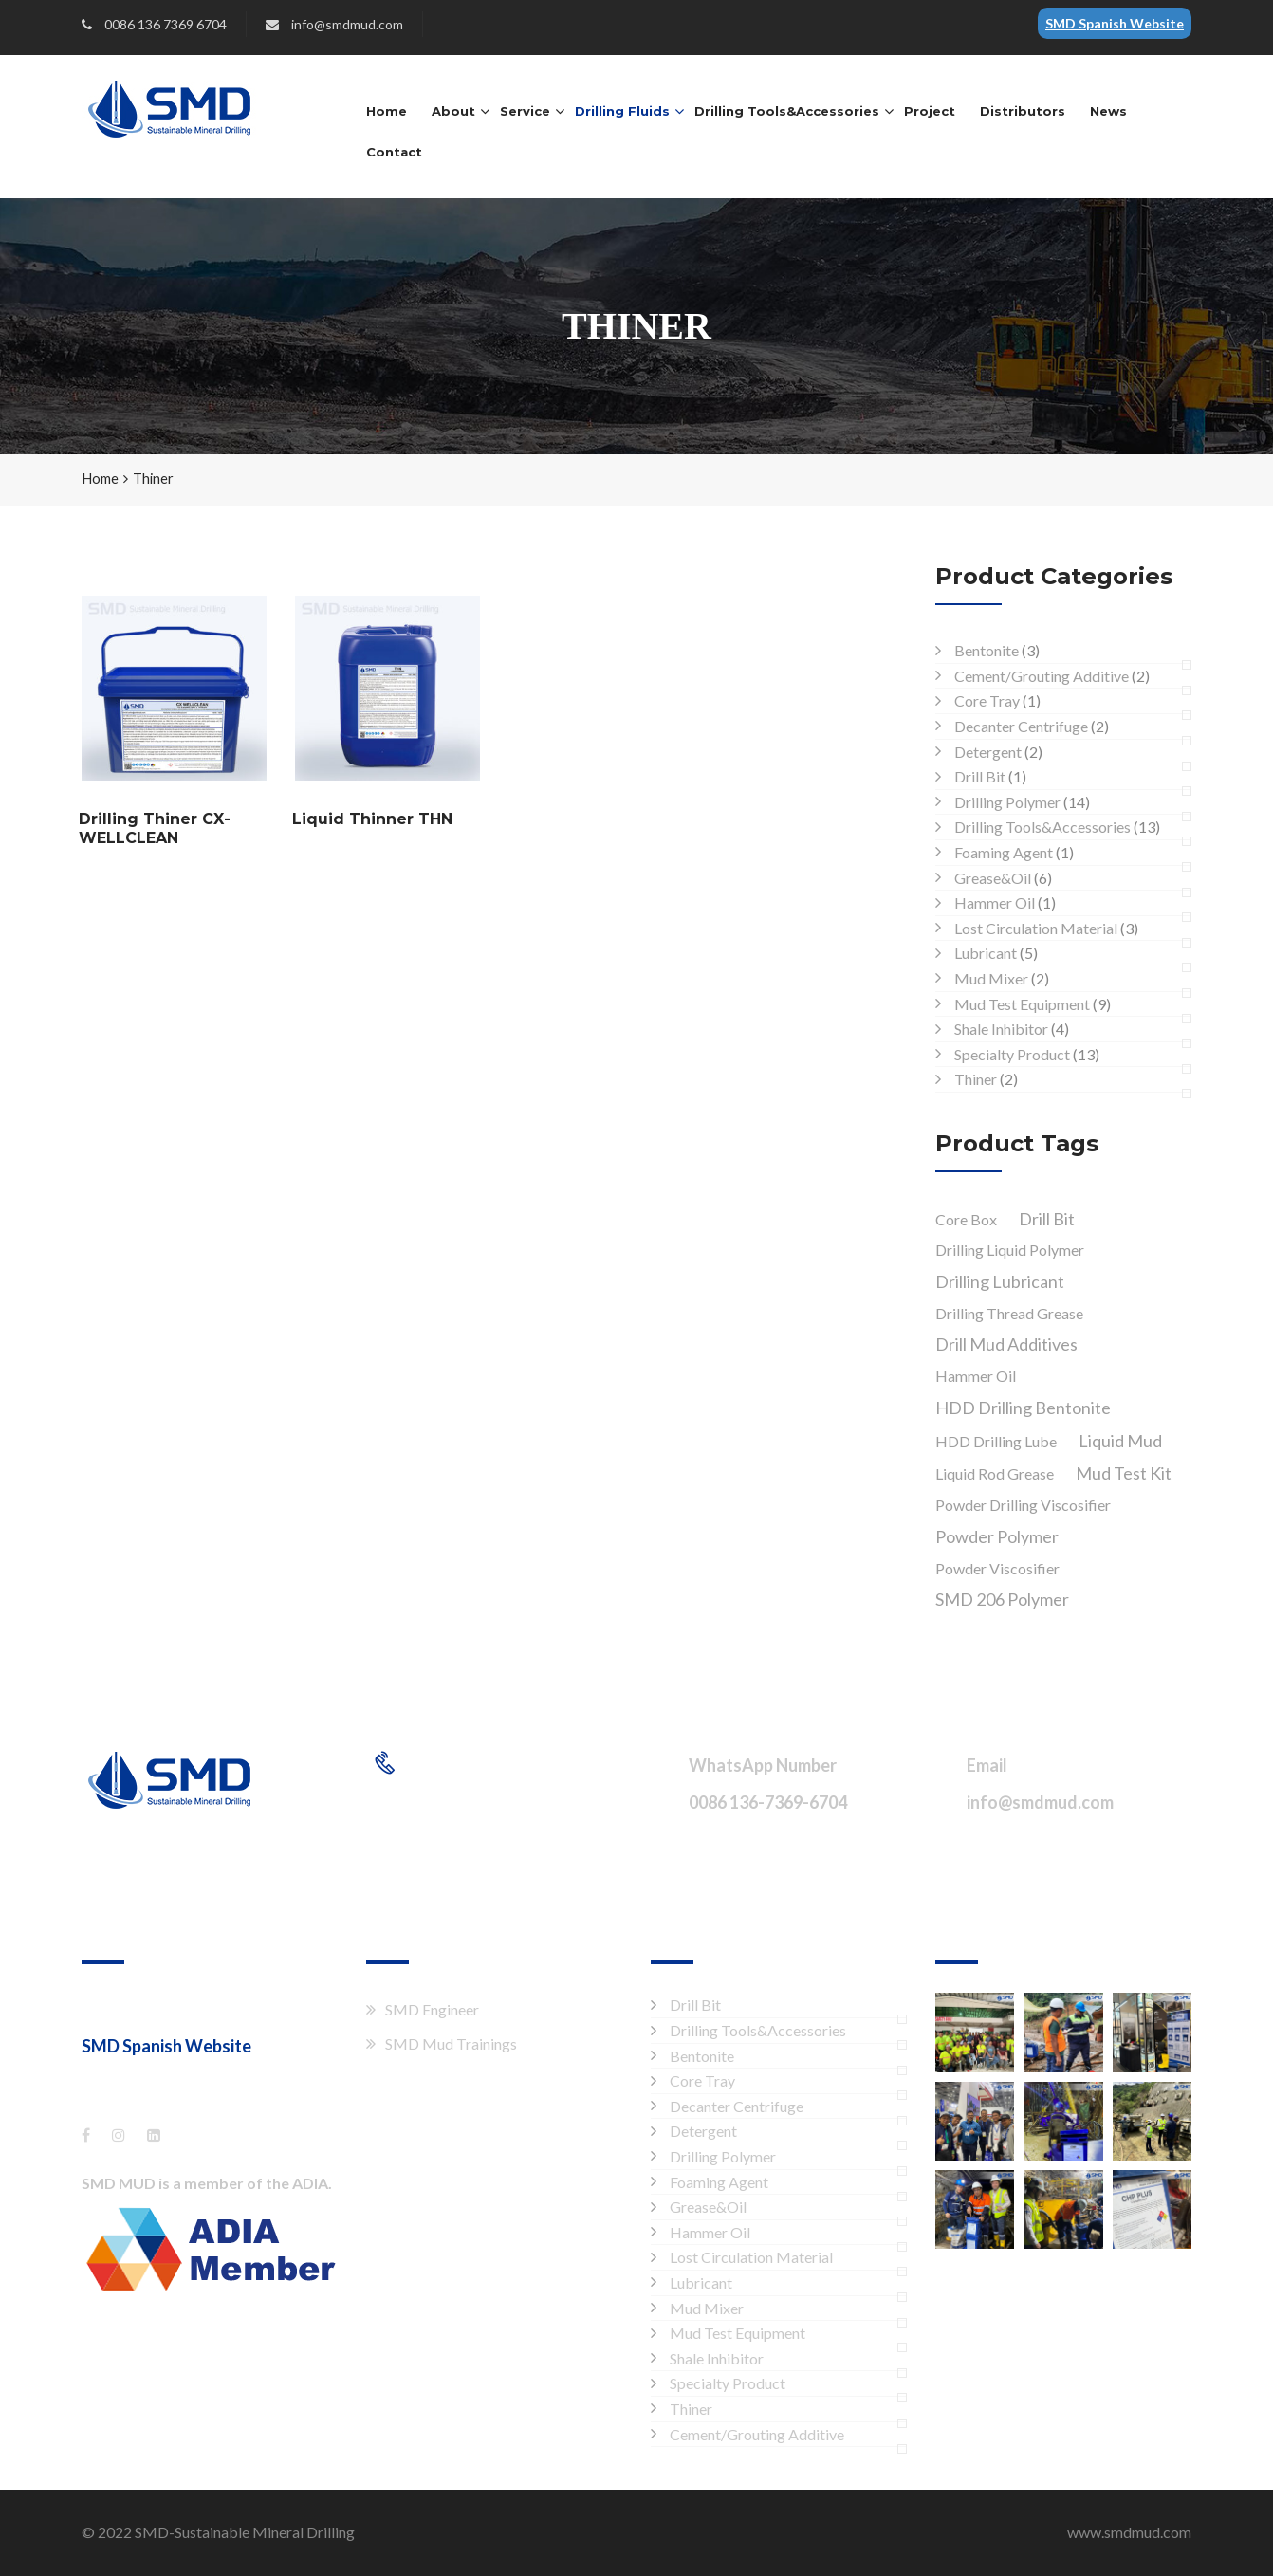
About (453, 111)
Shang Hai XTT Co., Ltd (157, 2007)
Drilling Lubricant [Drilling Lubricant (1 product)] (999, 1281)
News (1108, 111)
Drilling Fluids (622, 111)
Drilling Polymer (1007, 802)
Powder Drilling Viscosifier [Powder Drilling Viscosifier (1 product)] (1023, 1505)
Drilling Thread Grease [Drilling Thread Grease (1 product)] (1009, 1313)
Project (929, 111)
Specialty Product (1012, 1054)
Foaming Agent (1003, 852)
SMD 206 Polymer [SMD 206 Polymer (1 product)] (1002, 1599)
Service (525, 111)
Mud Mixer (991, 978)
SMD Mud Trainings (451, 2043)
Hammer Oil (994, 902)
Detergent (988, 752)
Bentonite (986, 650)
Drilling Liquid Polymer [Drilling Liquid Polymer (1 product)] (1009, 1250)
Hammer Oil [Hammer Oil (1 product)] (975, 1376)
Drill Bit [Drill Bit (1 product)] (1047, 1218)
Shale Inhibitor (1001, 1029)
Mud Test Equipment (1022, 1004)
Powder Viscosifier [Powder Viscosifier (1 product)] (997, 1568)
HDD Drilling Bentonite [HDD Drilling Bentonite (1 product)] (1023, 1407)
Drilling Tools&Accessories (786, 111)
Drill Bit (979, 776)
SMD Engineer (432, 2009)
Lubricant (985, 953)
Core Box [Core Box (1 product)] (966, 1219)
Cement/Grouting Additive (1041, 676)
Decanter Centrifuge (1021, 726)
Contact (394, 151)
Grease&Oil (992, 878)
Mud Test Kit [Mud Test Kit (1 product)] (1124, 1473)
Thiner (975, 1079)
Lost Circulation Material (1035, 928)
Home (386, 111)
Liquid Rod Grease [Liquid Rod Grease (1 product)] (994, 1473)
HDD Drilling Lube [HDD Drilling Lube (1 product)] (996, 1441)
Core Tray (987, 700)
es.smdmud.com (141, 2077)
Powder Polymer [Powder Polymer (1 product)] (997, 1536)
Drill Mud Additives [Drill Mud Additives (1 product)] (1006, 1344)
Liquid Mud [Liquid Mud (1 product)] (1120, 1440)
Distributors (1022, 111)
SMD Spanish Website (1114, 23)
